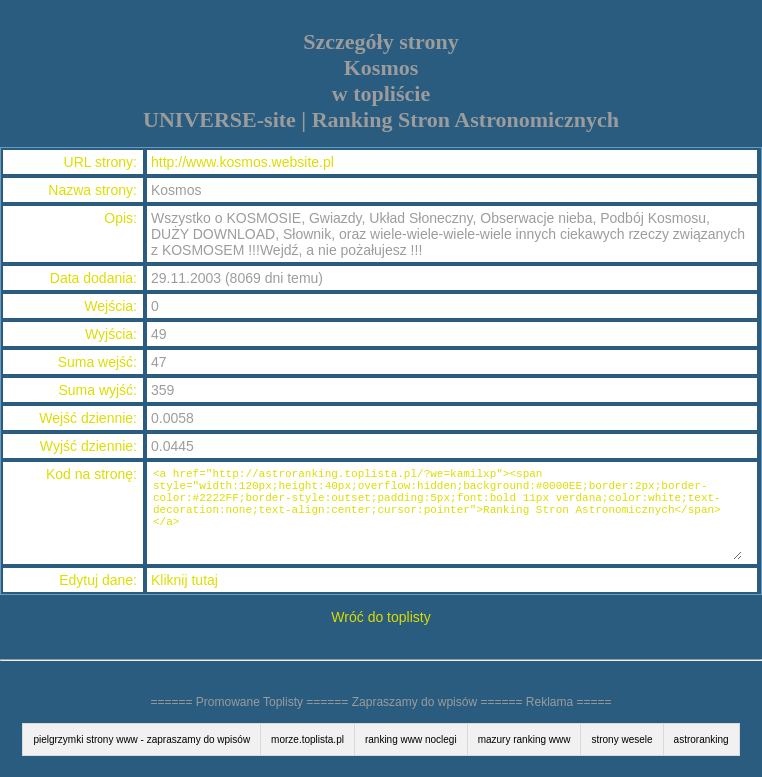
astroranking (701, 739)
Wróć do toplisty (380, 617)
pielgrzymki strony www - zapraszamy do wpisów (141, 739)
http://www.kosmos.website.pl (242, 162)
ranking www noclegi (411, 739)
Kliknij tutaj (184, 580)
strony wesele (621, 739)
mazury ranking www (524, 739)
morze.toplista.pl (307, 739)
